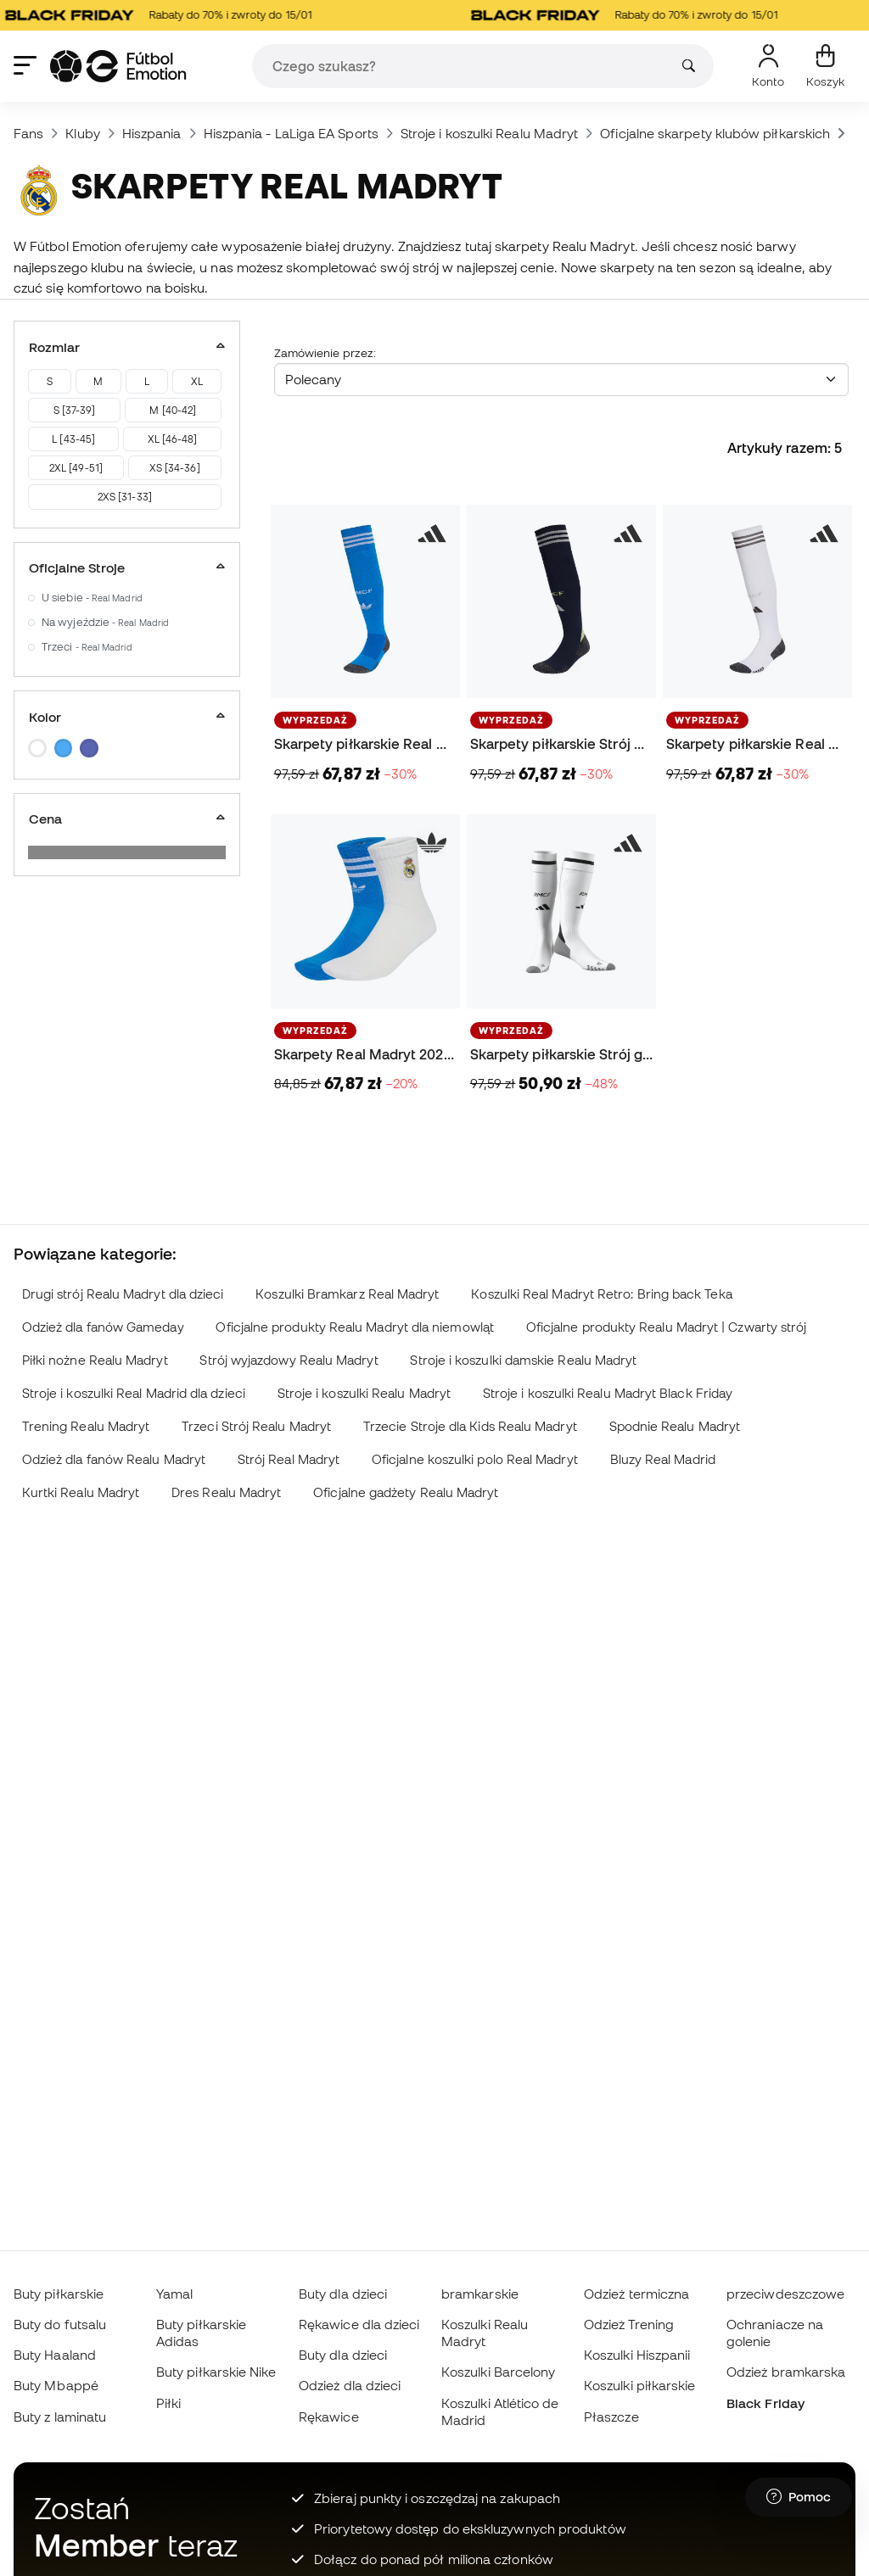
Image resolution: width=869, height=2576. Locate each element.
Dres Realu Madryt (226, 1492)
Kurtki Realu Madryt (80, 1492)
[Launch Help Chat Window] (798, 2497)
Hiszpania (152, 133)
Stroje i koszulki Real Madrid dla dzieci (133, 1393)
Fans (28, 133)
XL (197, 381)
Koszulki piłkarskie (639, 2385)
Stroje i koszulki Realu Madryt (489, 133)
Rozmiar (127, 347)
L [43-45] (73, 438)
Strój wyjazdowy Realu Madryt (288, 1360)
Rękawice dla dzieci (359, 2324)
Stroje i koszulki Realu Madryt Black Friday (607, 1393)
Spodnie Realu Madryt (675, 1426)
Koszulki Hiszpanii (637, 2354)
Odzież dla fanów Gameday (103, 1327)
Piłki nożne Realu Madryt (95, 1360)
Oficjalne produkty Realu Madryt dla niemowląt (355, 1327)
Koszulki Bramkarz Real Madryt (347, 1294)
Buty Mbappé (56, 2385)
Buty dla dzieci (343, 2293)
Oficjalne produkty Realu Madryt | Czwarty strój (666, 1327)
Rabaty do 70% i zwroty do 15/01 (168, 15)
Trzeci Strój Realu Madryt (256, 1426)
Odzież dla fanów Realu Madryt (113, 1459)
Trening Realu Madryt (86, 1426)
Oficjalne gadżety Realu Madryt (405, 1492)
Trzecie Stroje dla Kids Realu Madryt (470, 1426)
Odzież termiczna (636, 2293)
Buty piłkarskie (59, 2293)
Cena (127, 818)
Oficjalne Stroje (127, 567)
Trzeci (87, 646)
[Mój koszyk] (825, 66)
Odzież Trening (629, 2324)
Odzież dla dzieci (350, 2385)
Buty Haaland (55, 2354)
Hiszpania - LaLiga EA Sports (291, 133)
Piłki (168, 2403)
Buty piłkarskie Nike (216, 2371)
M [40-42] (172, 410)
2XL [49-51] (76, 467)
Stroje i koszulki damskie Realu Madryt (523, 1360)
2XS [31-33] (125, 496)
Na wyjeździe (105, 622)
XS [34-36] (174, 467)
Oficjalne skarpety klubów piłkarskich (715, 133)
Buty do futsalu (60, 2324)
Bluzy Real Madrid (662, 1459)
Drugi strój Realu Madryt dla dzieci (123, 1294)
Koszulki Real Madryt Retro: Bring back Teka (601, 1294)
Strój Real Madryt (288, 1459)
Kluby (82, 133)
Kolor (127, 716)
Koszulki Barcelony (498, 2371)
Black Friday (765, 2403)
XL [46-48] (173, 438)
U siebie (92, 597)
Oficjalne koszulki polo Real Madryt (475, 1459)
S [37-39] (74, 410)
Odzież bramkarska (785, 2371)
